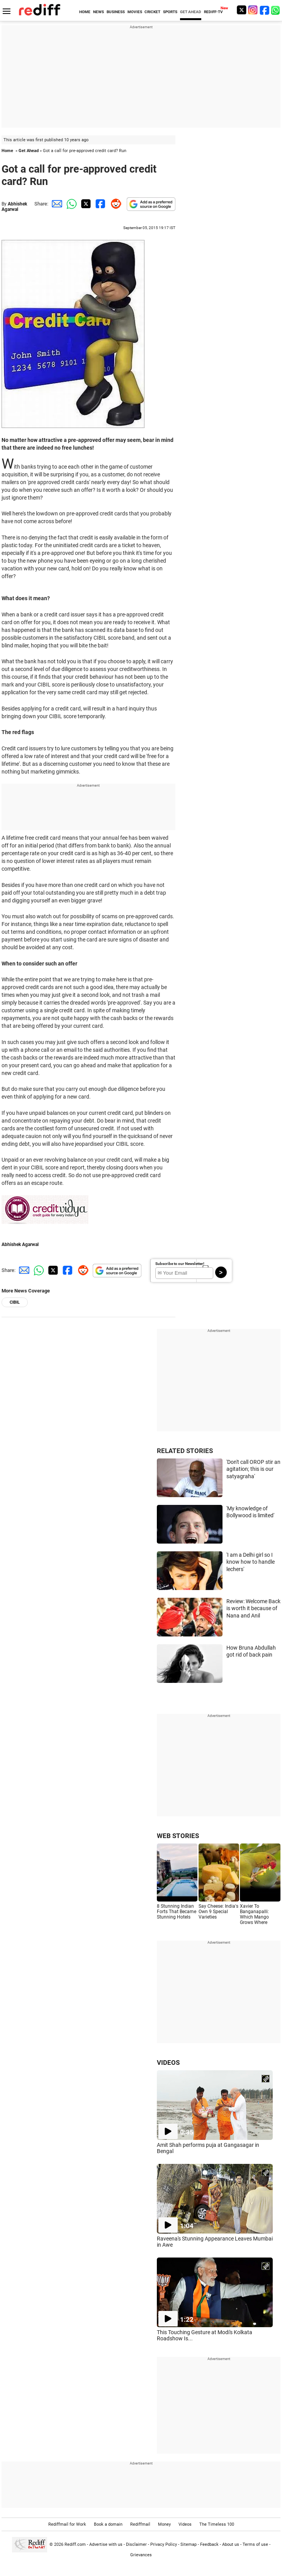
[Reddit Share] (114, 204)
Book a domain (108, 2524)
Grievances (141, 2554)
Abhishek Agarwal (14, 206)
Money (164, 2524)
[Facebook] (264, 10)
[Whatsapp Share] (70, 204)
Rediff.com (75, 2544)
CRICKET (152, 11)
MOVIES (134, 11)
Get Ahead (29, 150)
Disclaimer (136, 2544)
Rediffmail (140, 2524)
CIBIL (15, 1302)
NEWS (98, 11)
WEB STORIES (178, 1836)
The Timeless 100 (216, 2524)
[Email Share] (55, 204)
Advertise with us (105, 2544)
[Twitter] (241, 10)
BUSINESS (116, 11)
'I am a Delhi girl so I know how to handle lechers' (250, 1562)
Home (7, 150)
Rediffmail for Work (67, 2524)
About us (230, 2544)
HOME (84, 11)
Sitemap (188, 2544)
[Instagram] (253, 10)
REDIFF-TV (213, 11)
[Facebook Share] (99, 204)
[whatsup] (276, 10)
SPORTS (170, 11)
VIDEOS (168, 2062)
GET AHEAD (190, 11)
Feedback (209, 2544)
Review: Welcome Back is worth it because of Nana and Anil (253, 1608)
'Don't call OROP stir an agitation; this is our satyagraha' (253, 1469)
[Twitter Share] (85, 204)
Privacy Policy (163, 2544)
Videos (185, 2524)
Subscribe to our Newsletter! (179, 1263)
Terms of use (255, 2544)
